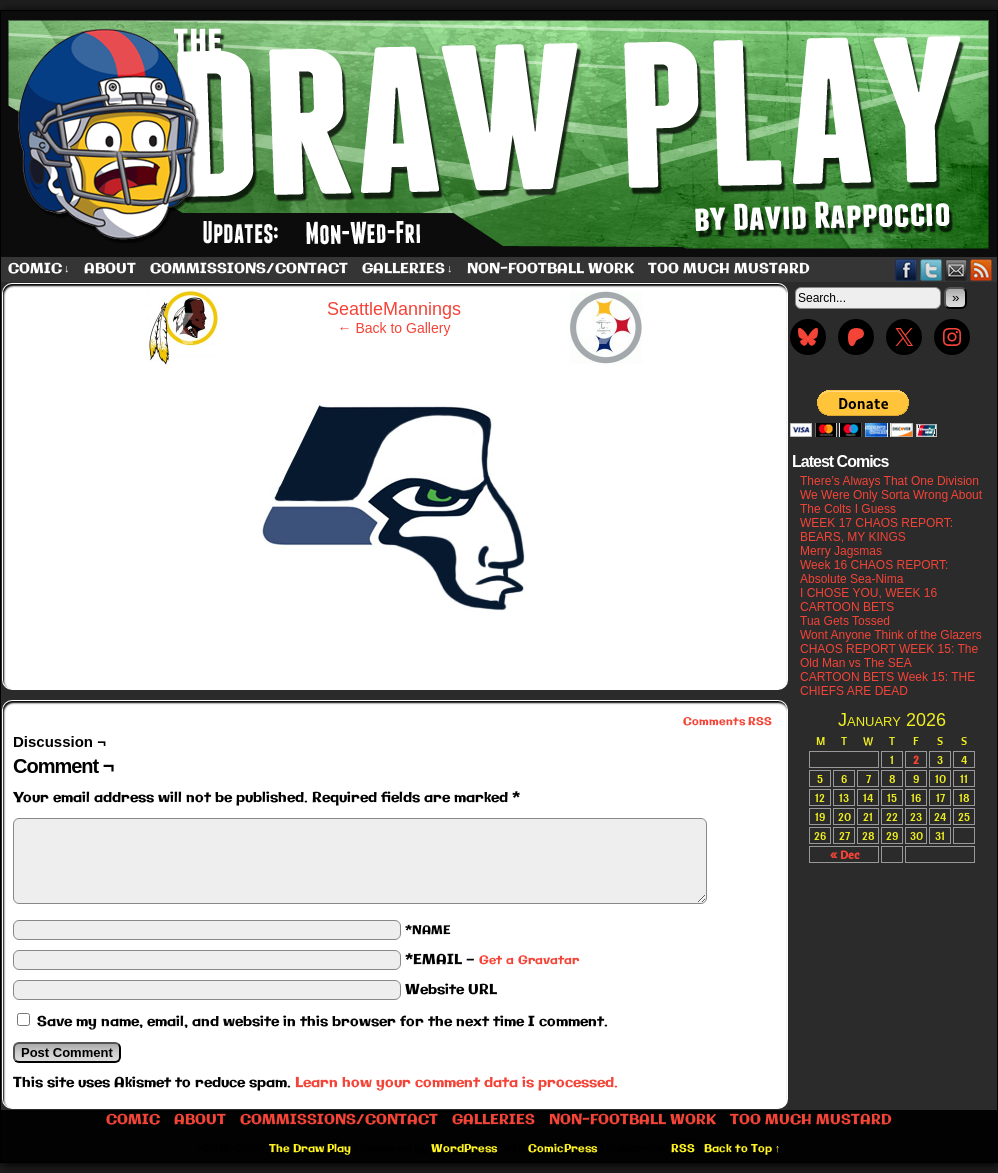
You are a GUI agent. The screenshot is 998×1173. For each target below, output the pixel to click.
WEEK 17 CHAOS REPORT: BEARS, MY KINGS (876, 530)
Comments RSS (727, 722)
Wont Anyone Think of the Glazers (891, 635)
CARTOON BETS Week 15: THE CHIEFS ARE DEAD (887, 684)
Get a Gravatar (529, 960)
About (110, 269)
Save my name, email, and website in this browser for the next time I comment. (322, 1022)
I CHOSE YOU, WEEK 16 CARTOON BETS (868, 600)
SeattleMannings (394, 309)
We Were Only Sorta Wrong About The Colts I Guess (891, 502)
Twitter (931, 269)
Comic (39, 269)
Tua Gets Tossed (845, 621)
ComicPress (562, 1149)
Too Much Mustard (729, 269)
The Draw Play (310, 1149)
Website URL (451, 990)
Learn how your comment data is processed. (456, 1083)
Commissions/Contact (249, 269)
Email (956, 269)
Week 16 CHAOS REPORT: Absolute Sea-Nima (874, 572)
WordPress (464, 1149)
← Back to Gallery (394, 328)
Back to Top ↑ (742, 1149)
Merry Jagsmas (841, 551)
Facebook (906, 269)
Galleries (407, 269)
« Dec (844, 854)
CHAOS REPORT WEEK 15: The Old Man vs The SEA (889, 656)
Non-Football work (550, 269)
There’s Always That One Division (889, 481)
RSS (981, 269)
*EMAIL (492, 960)
